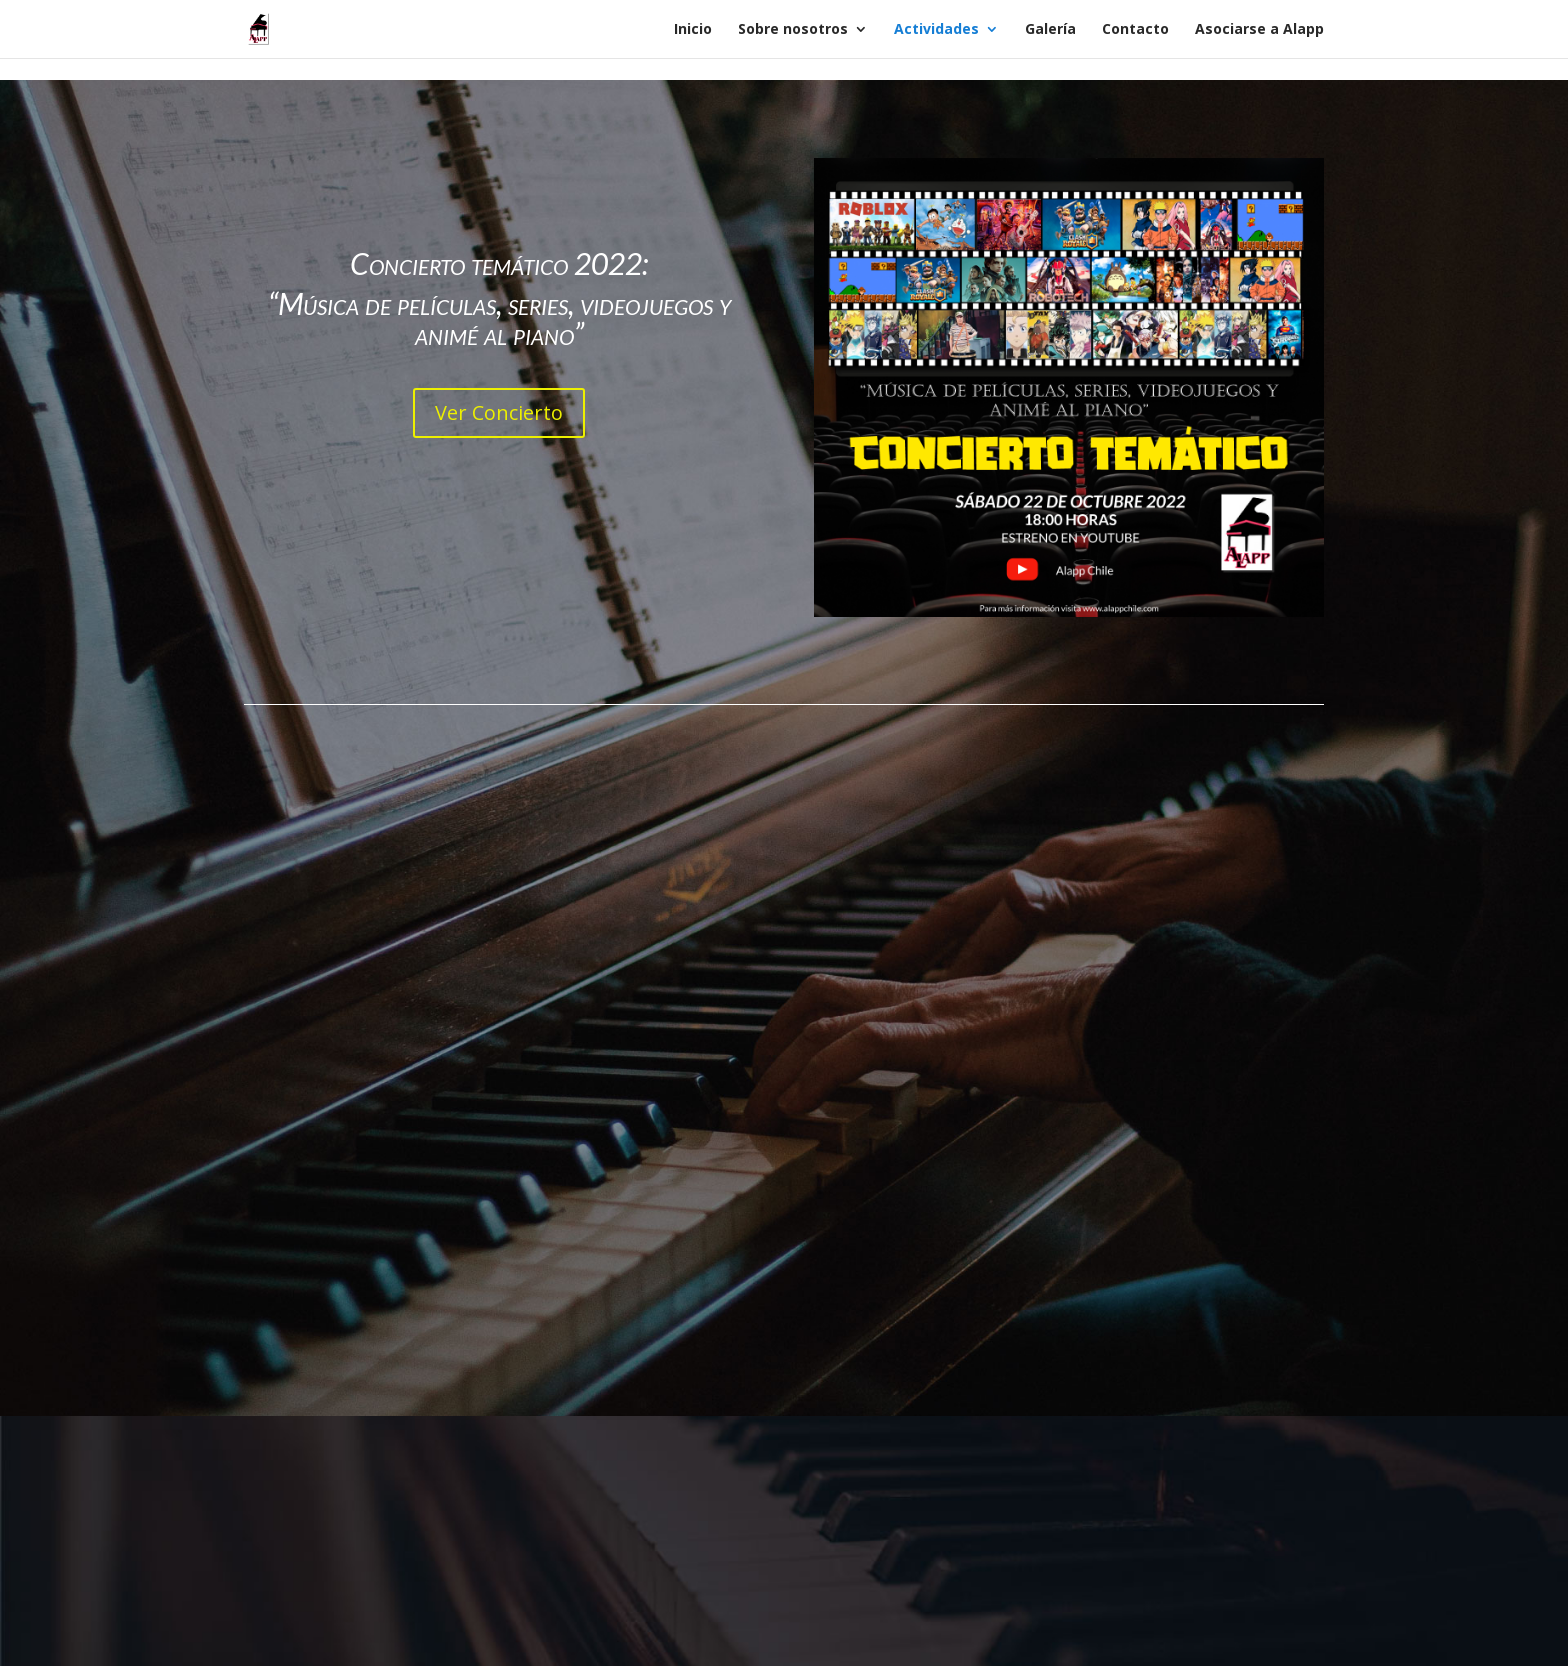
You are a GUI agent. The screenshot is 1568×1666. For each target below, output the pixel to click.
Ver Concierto (499, 412)
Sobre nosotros (793, 30)
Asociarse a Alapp (1259, 30)
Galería (1050, 30)
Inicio (693, 30)
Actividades (936, 30)
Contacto (1135, 30)
